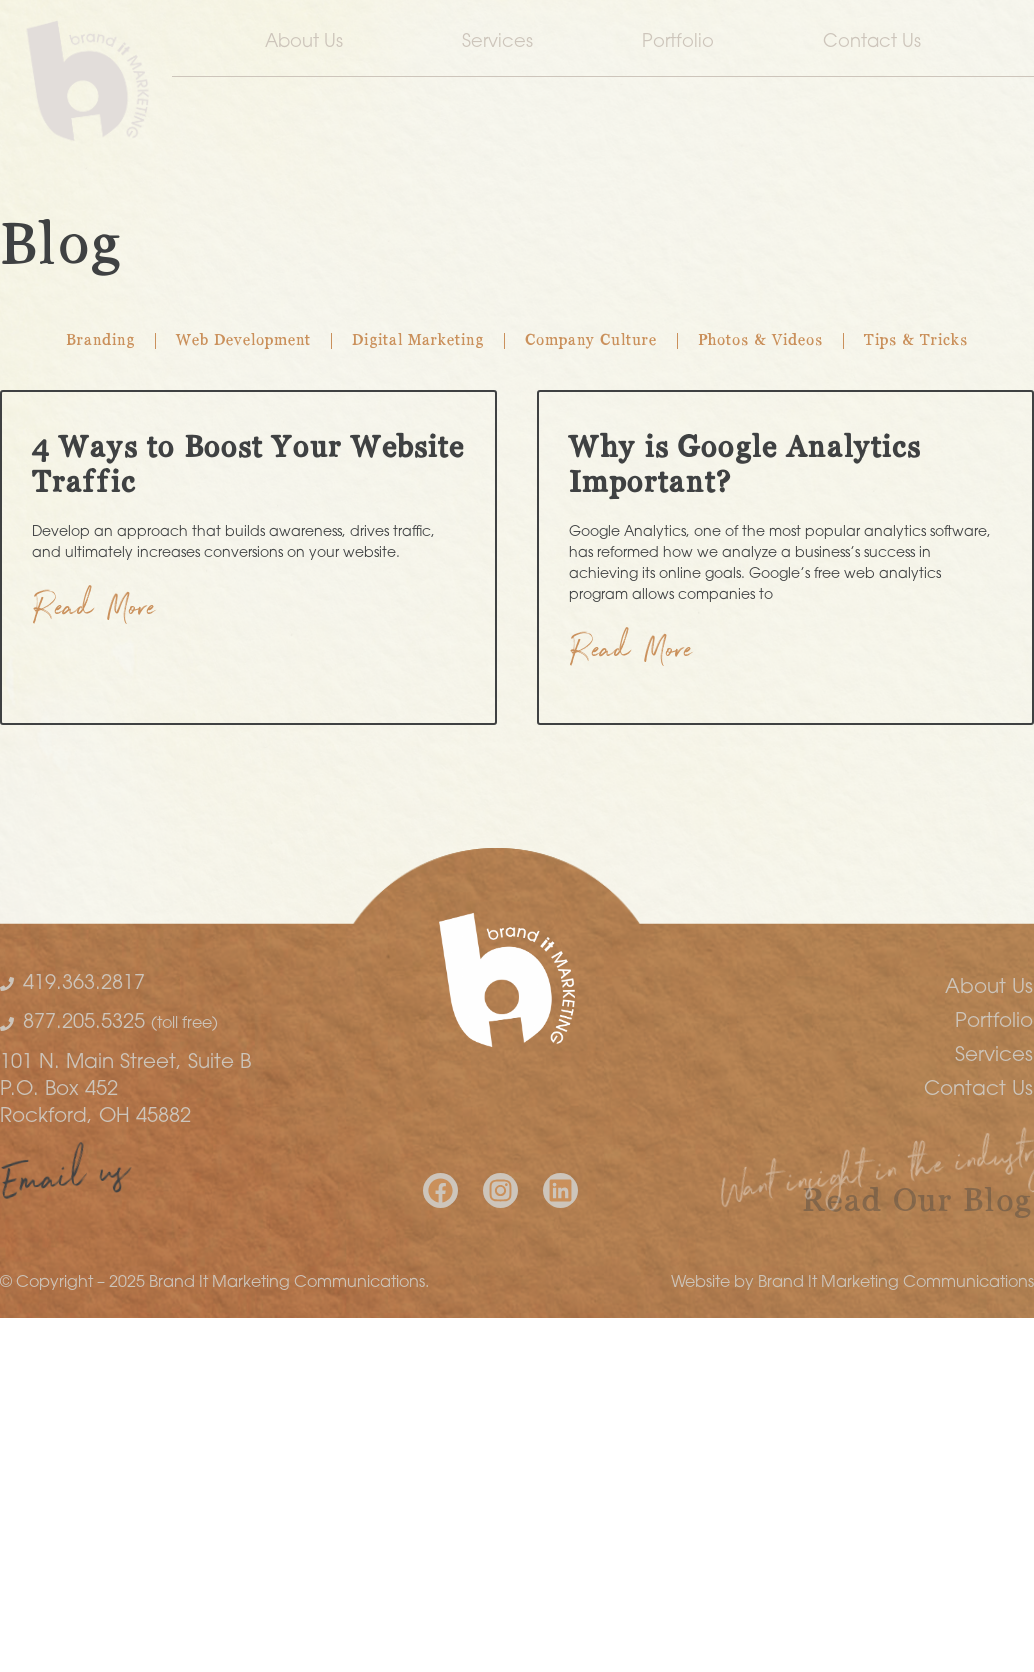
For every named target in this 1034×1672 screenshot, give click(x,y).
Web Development (243, 341)
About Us (309, 43)
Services (497, 42)
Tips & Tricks (916, 341)
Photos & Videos (760, 341)
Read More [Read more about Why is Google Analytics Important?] (631, 654)
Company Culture (591, 341)
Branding (100, 341)
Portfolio (678, 42)
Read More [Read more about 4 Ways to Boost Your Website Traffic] (94, 612)
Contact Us (877, 43)
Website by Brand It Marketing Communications (852, 1283)
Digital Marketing (418, 341)
